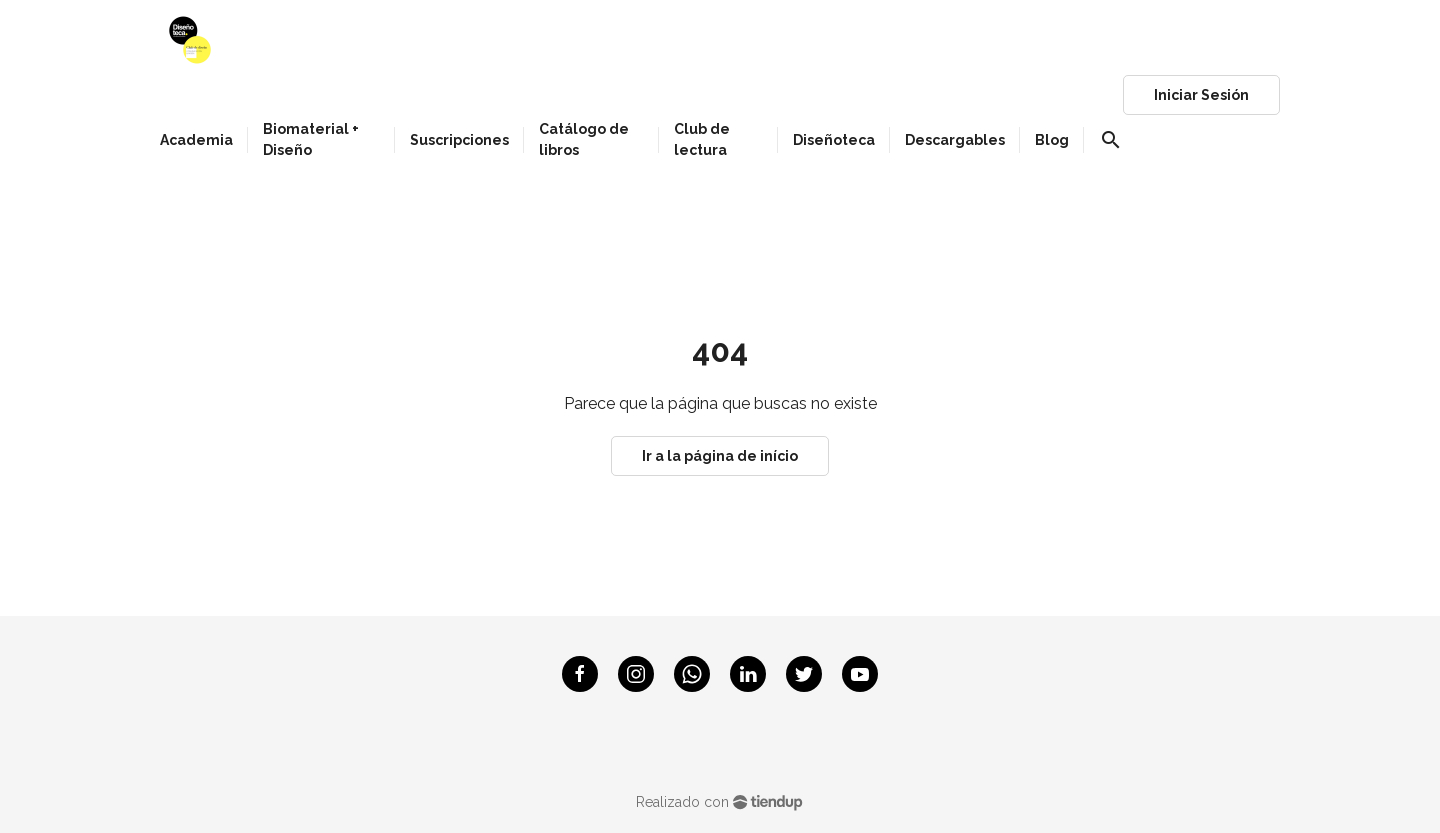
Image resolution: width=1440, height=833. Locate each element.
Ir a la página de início (720, 456)
